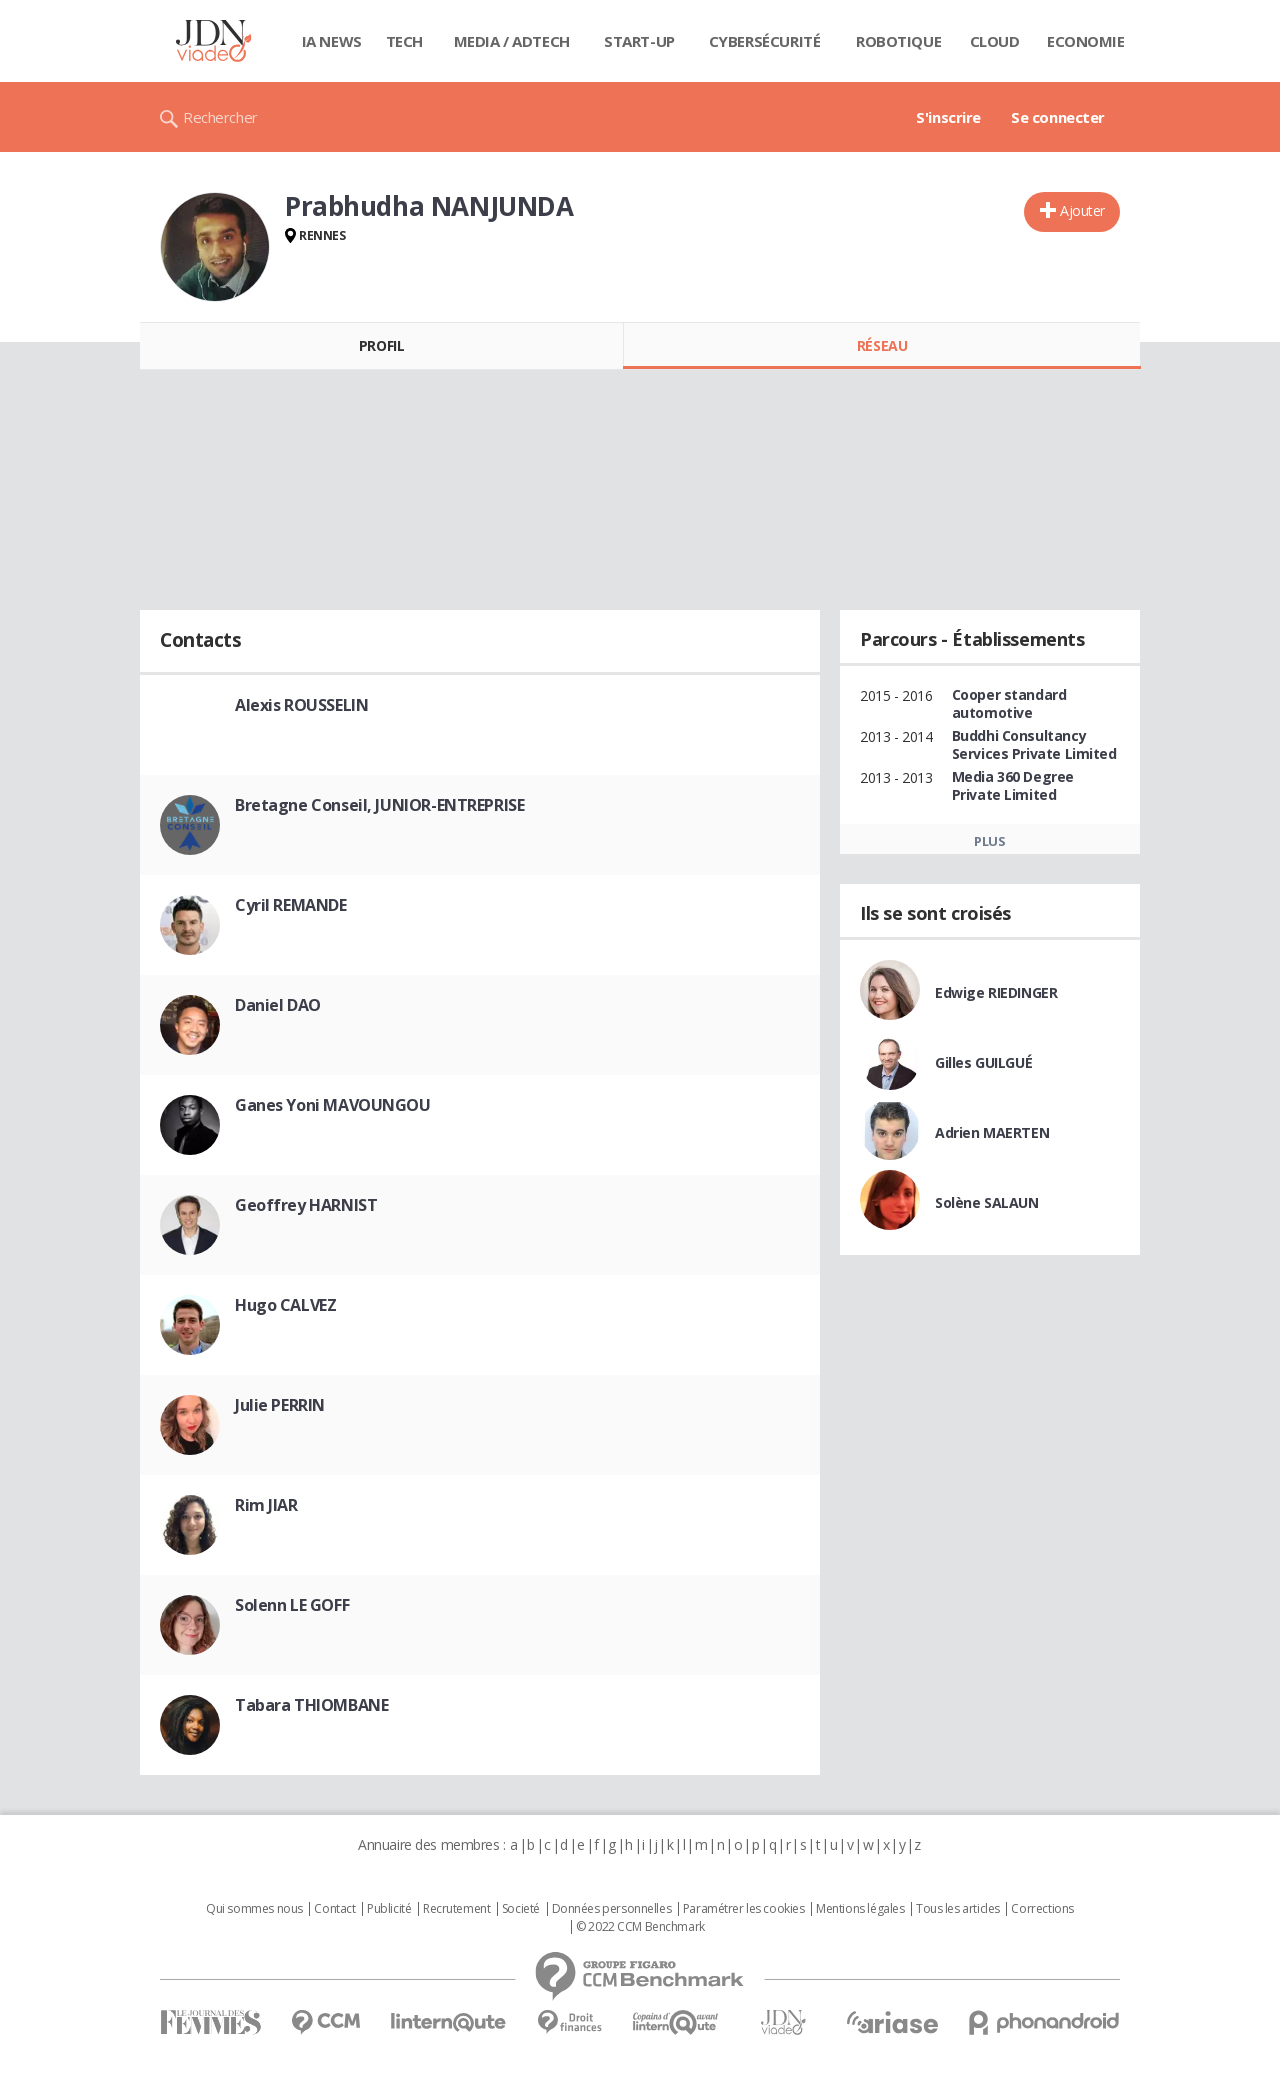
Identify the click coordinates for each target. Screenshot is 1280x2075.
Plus (989, 841)
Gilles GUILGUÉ (983, 1062)
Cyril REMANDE (291, 905)
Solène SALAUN (987, 1202)
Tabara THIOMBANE (311, 1705)
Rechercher (220, 117)
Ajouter (1082, 210)
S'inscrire (948, 117)
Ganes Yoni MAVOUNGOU (333, 1105)
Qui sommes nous (254, 1909)
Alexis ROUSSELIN (301, 705)
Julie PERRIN (280, 1405)
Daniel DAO (278, 1005)
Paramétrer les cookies (744, 1909)
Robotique (898, 41)
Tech (404, 41)
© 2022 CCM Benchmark (640, 1927)
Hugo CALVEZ (285, 1305)
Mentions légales (860, 1909)
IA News (332, 41)
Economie (1086, 41)
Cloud (995, 41)
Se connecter (1058, 117)
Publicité (389, 1909)
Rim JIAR (266, 1505)
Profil (381, 345)
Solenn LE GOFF (292, 1605)
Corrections (1042, 1909)
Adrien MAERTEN (992, 1132)
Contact (334, 1909)
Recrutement (456, 1909)
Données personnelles (612, 1909)
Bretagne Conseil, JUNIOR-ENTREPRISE (379, 805)
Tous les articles (958, 1909)
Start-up (639, 41)
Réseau (882, 345)
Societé (521, 1909)
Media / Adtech (512, 41)
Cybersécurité (765, 41)
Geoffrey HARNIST (306, 1205)
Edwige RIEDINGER (996, 992)
